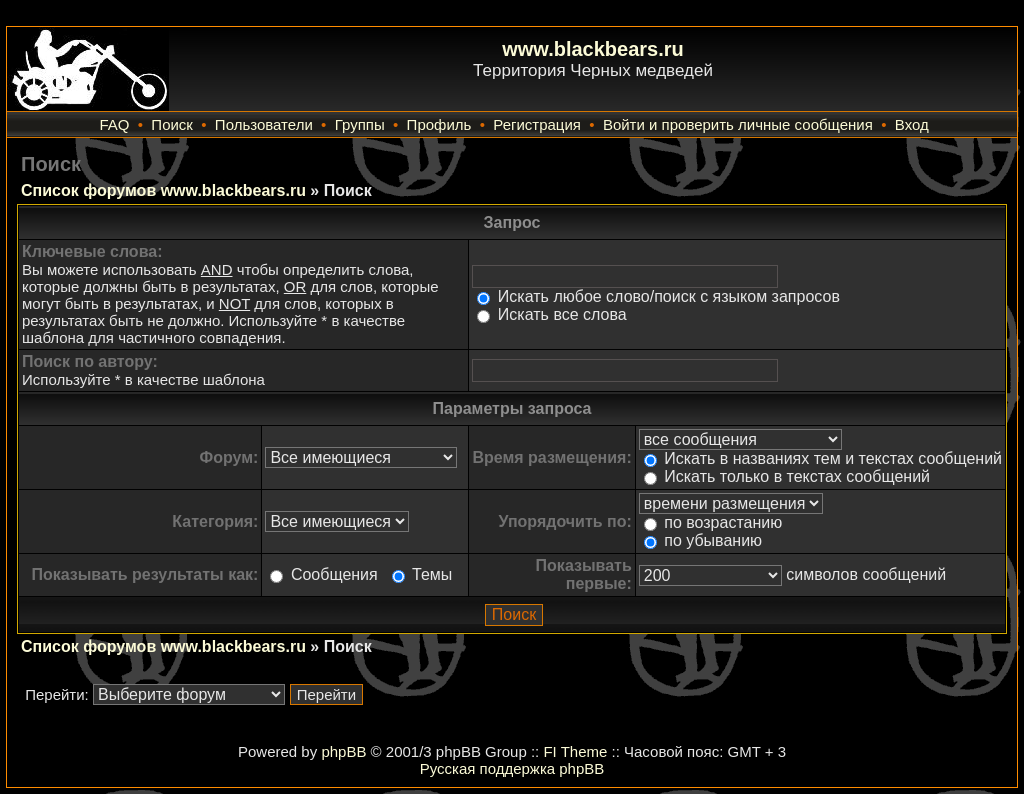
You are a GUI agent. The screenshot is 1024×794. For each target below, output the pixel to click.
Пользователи (264, 124)
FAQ (114, 124)
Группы (360, 124)
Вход (912, 124)
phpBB (343, 751)
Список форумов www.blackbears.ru (163, 190)
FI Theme (575, 751)
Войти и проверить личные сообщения (738, 124)
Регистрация (537, 124)
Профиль (439, 124)
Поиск (172, 124)
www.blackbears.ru (593, 49)
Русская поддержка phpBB (512, 768)
